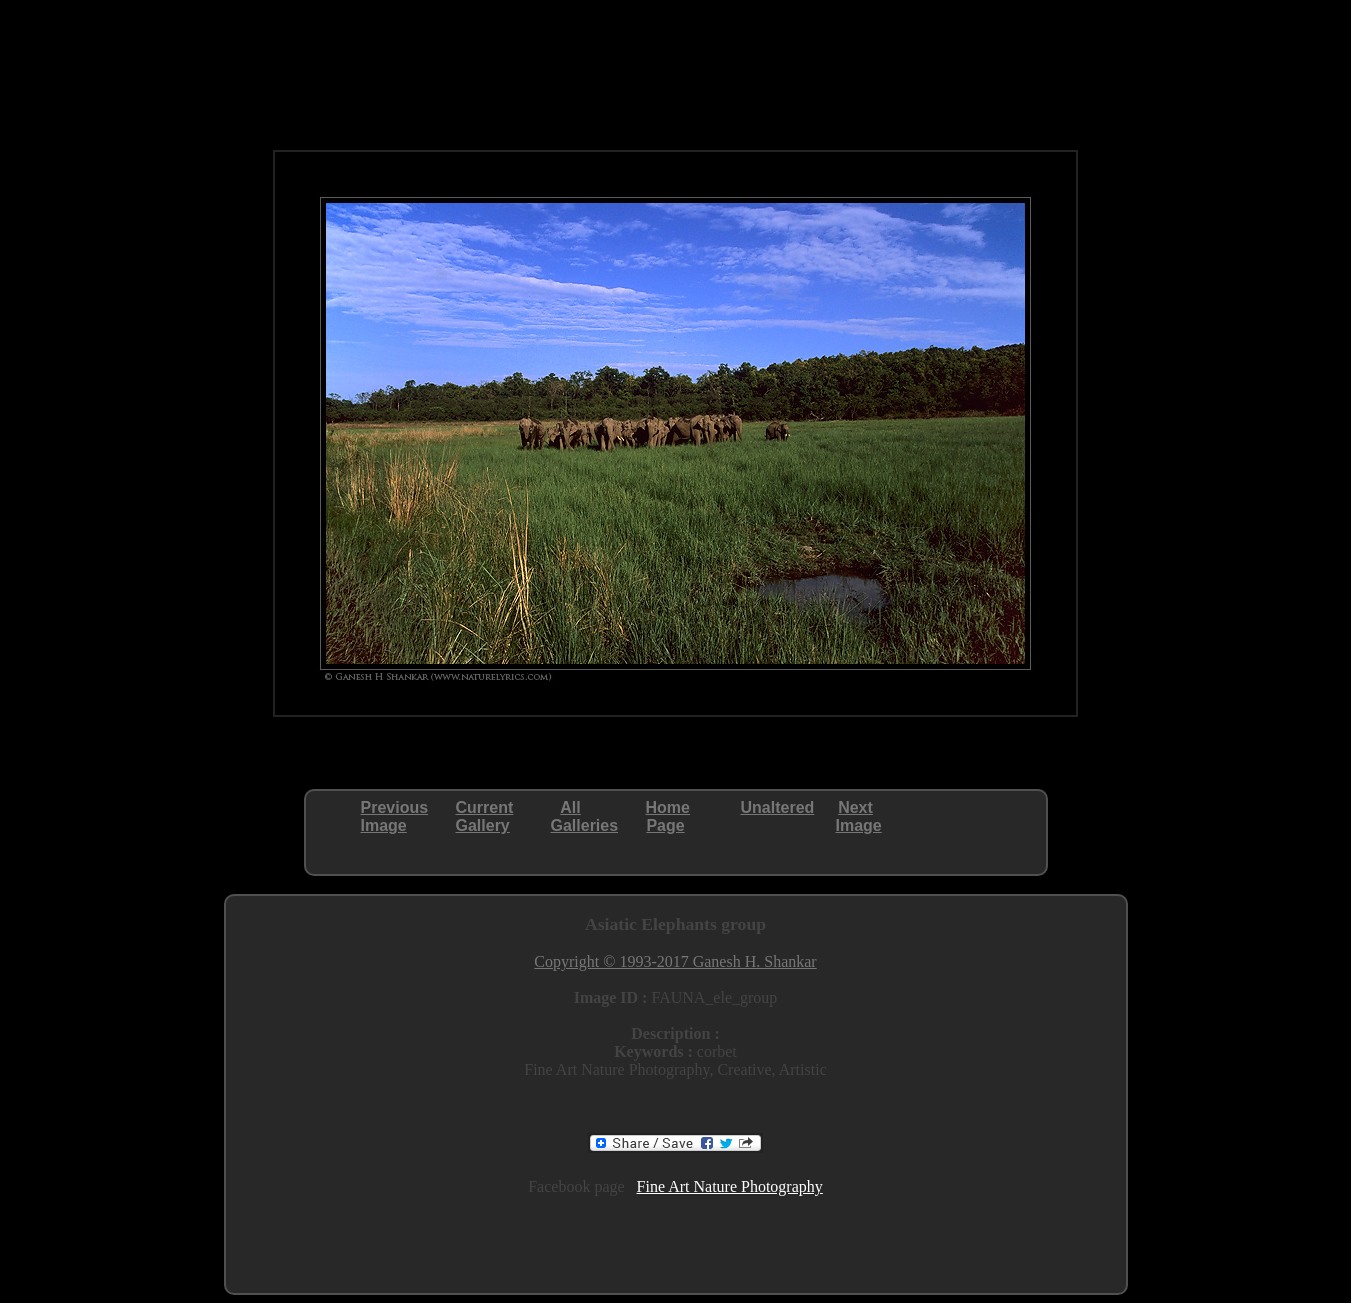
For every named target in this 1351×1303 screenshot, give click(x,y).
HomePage (668, 816)
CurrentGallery (485, 816)
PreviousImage (395, 816)
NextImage (859, 816)
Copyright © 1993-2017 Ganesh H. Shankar (675, 961)
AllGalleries (585, 816)
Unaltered (778, 807)
